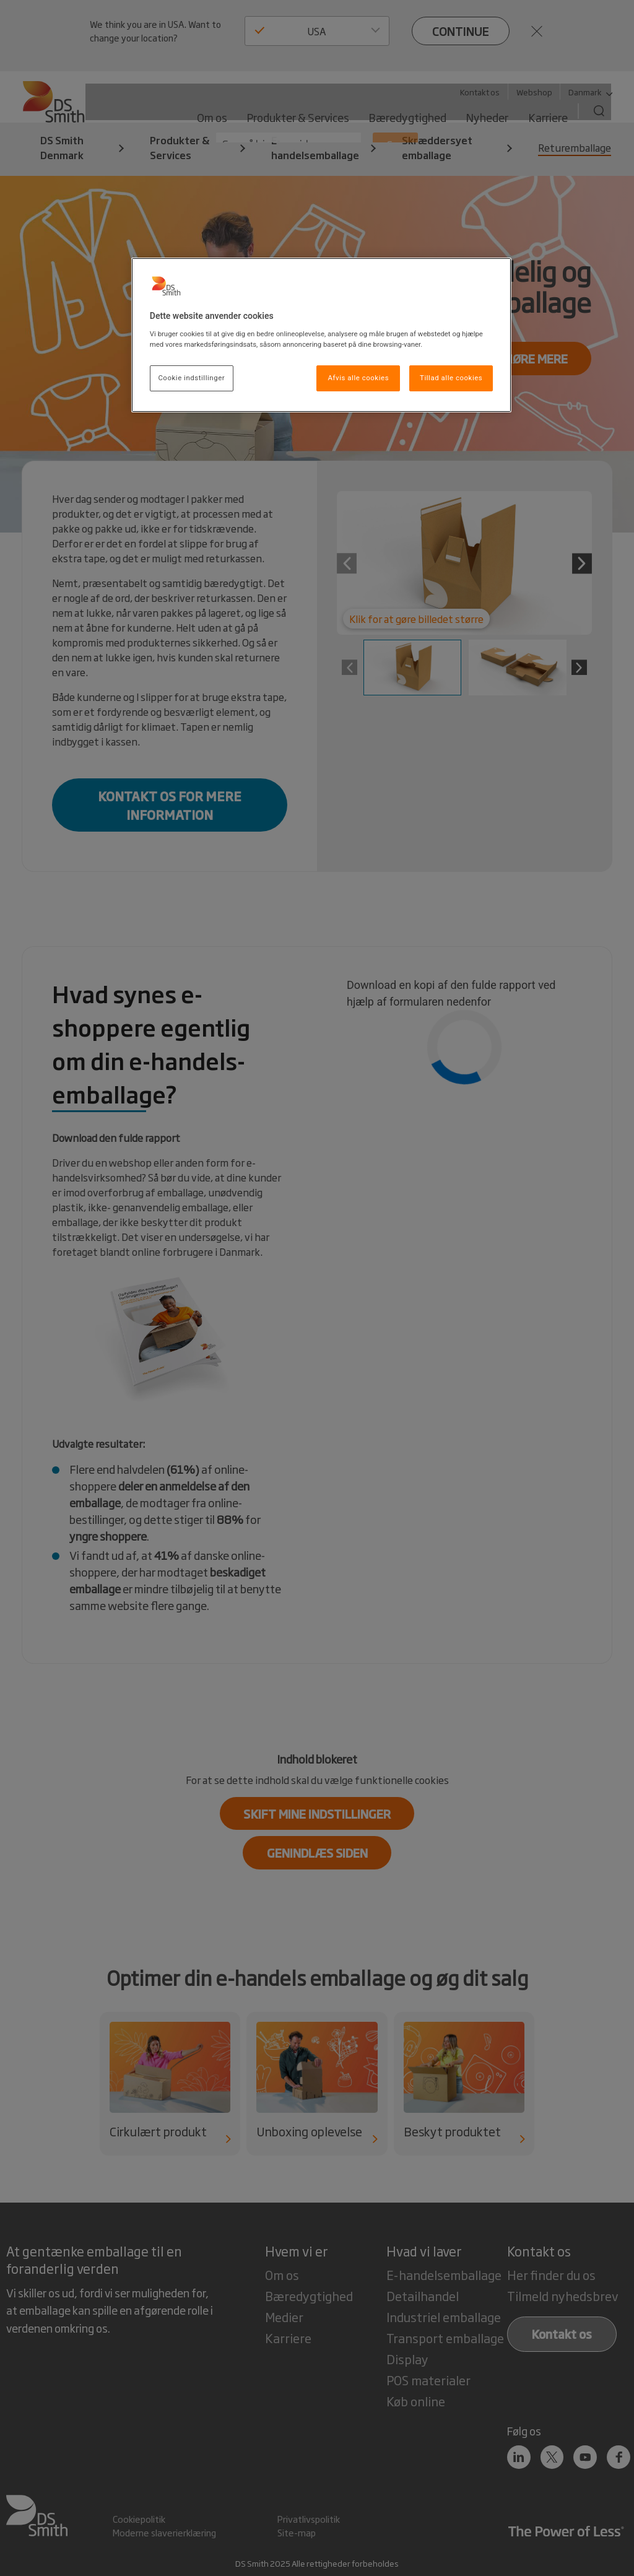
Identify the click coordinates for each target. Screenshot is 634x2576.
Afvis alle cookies (358, 377)
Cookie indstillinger (191, 377)
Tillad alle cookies (451, 377)
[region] (321, 335)
